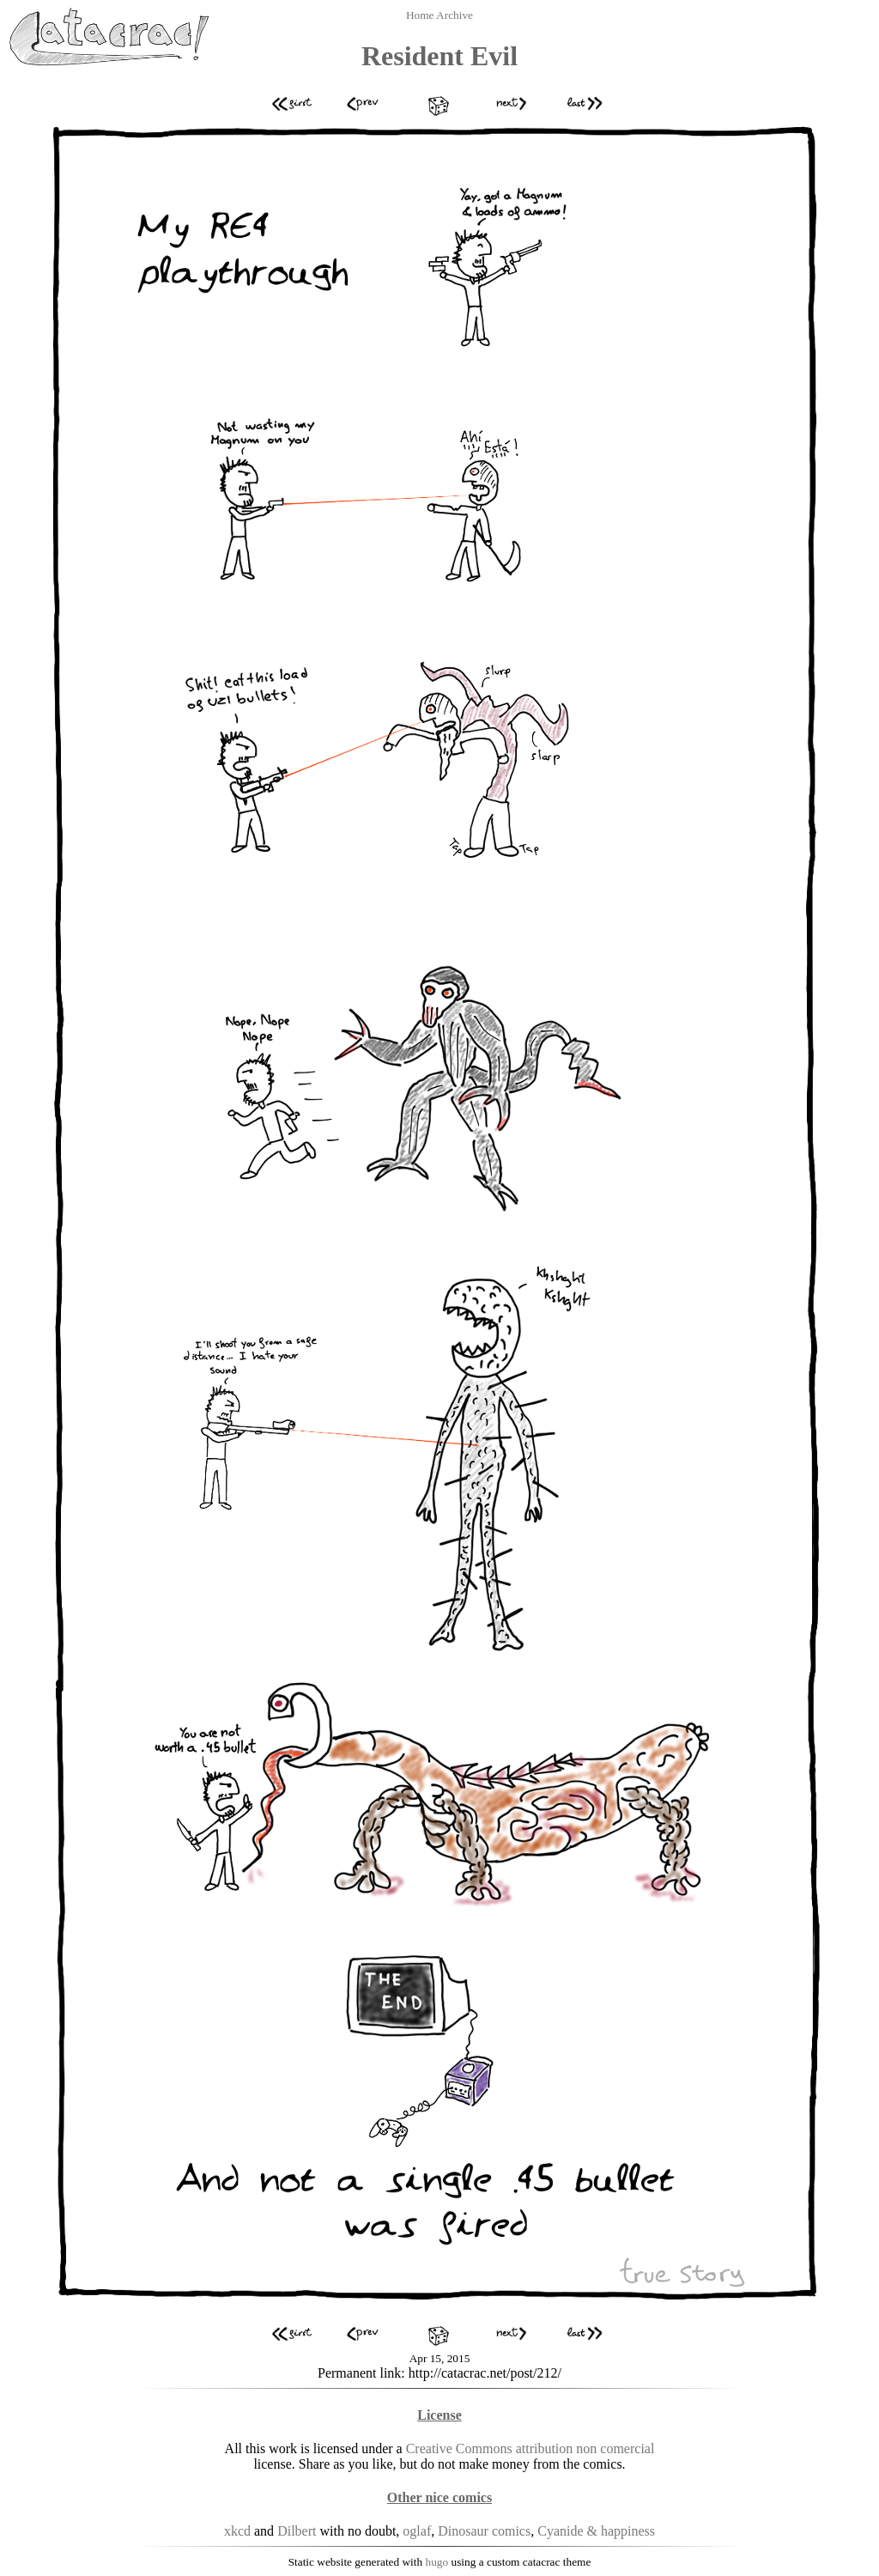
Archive (454, 15)
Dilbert (296, 2531)
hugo (437, 2561)
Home (421, 15)
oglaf (417, 2531)
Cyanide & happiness (596, 2531)
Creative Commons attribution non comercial (530, 2448)
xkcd (237, 2531)
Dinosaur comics (484, 2531)
